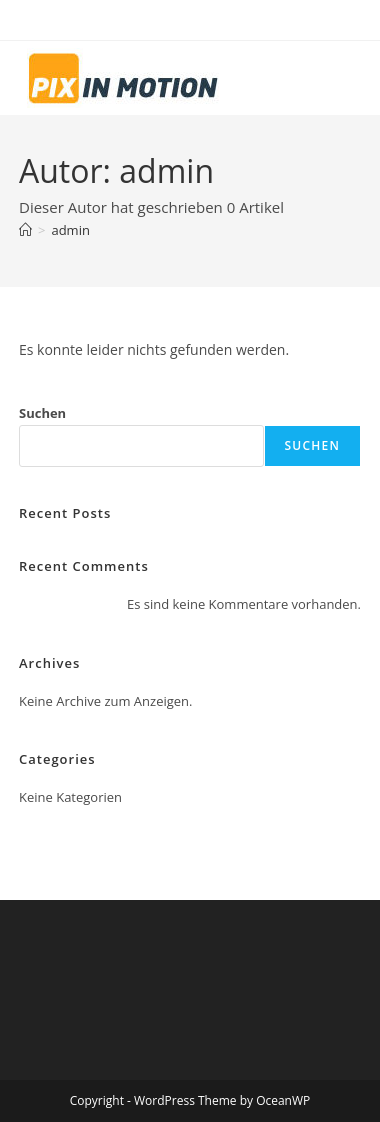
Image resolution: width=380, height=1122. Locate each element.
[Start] (25, 230)
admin (70, 230)
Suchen (42, 413)
